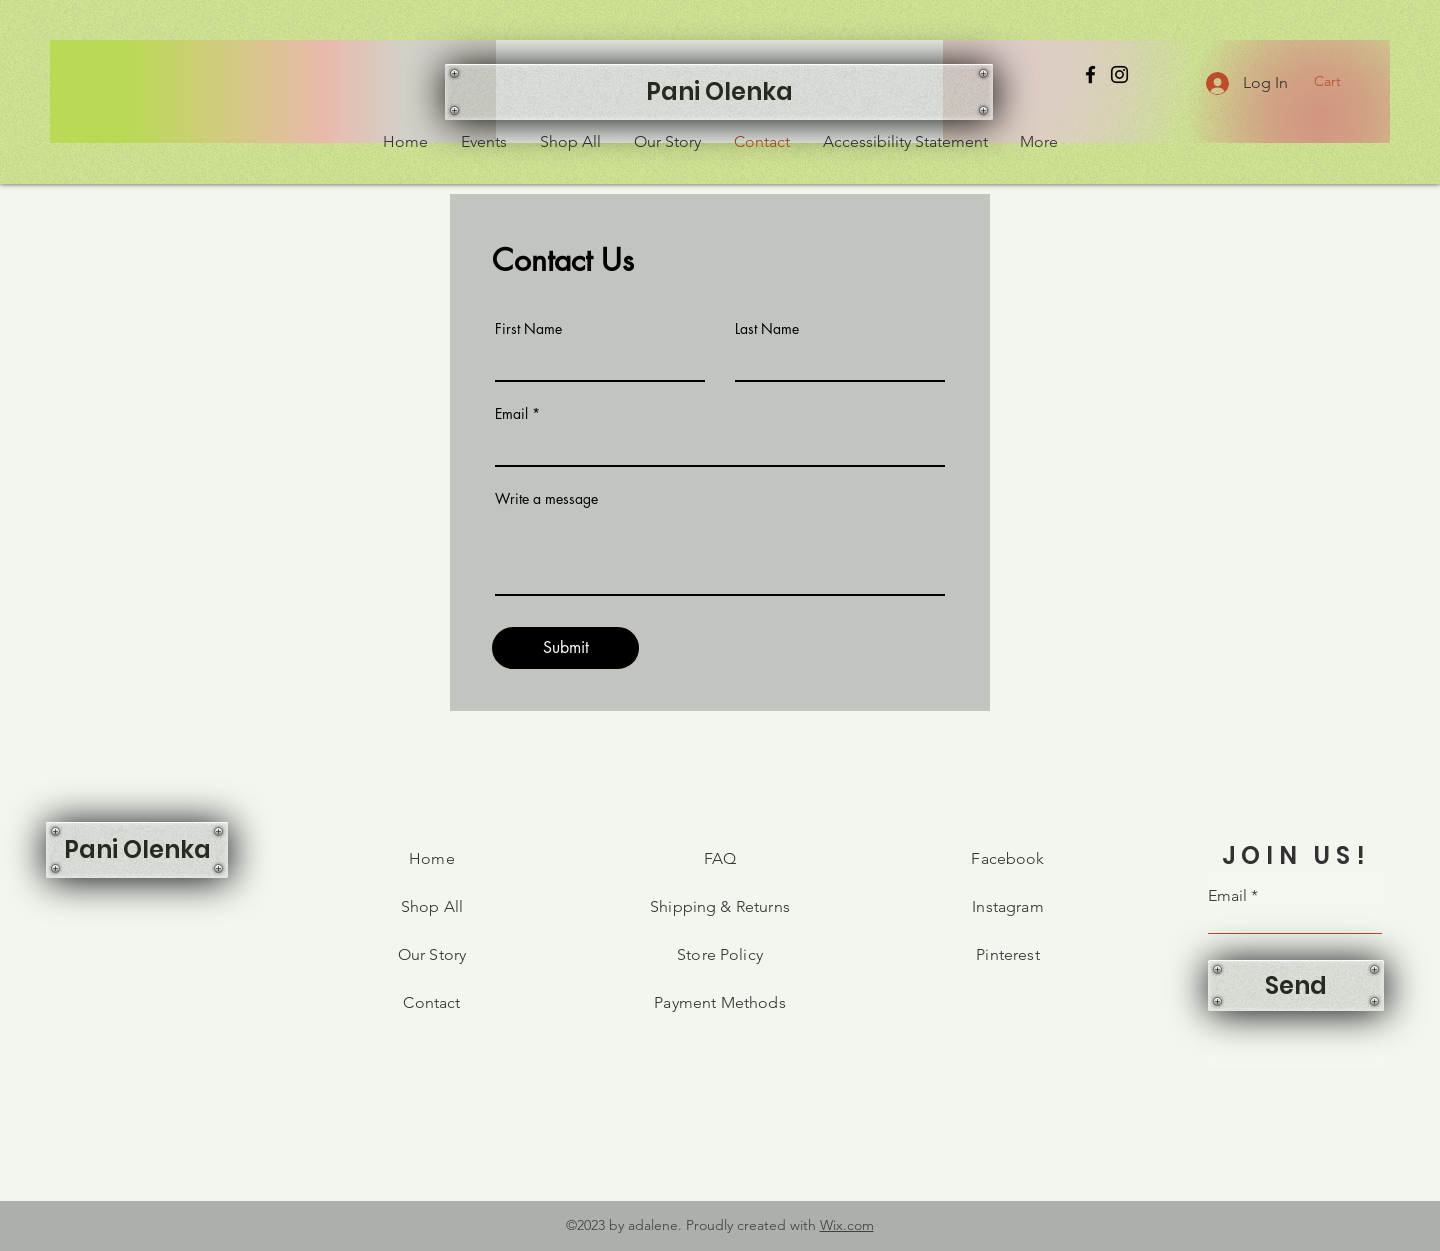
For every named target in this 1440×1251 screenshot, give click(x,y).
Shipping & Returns (720, 906)
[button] (1338, 81)
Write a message (546, 499)
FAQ (720, 858)
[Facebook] (1090, 74)
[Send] (1296, 985)
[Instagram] (1119, 74)
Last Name (767, 329)
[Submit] (565, 648)
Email (511, 414)
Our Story (432, 954)
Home (432, 858)
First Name (528, 329)
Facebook (1007, 858)
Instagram (1007, 906)
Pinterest (1007, 954)
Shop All (432, 906)
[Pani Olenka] (719, 92)
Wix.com (847, 1225)
